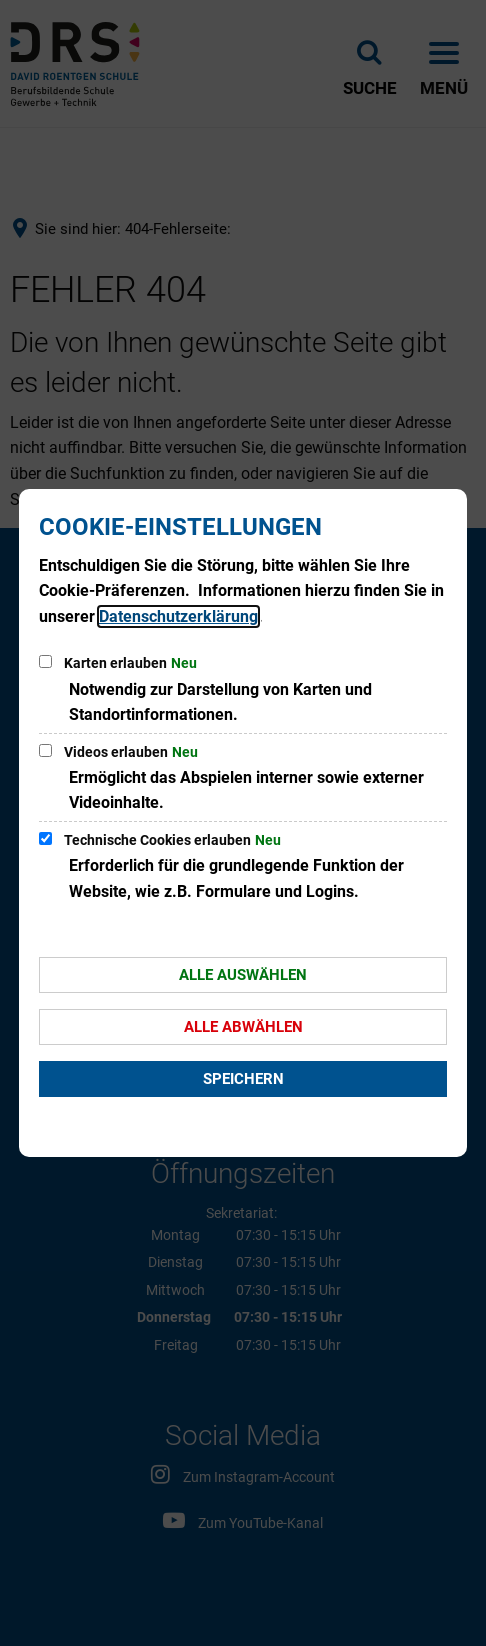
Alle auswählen (243, 975)
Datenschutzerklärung (178, 616)
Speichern (243, 1079)
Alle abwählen (243, 1027)
